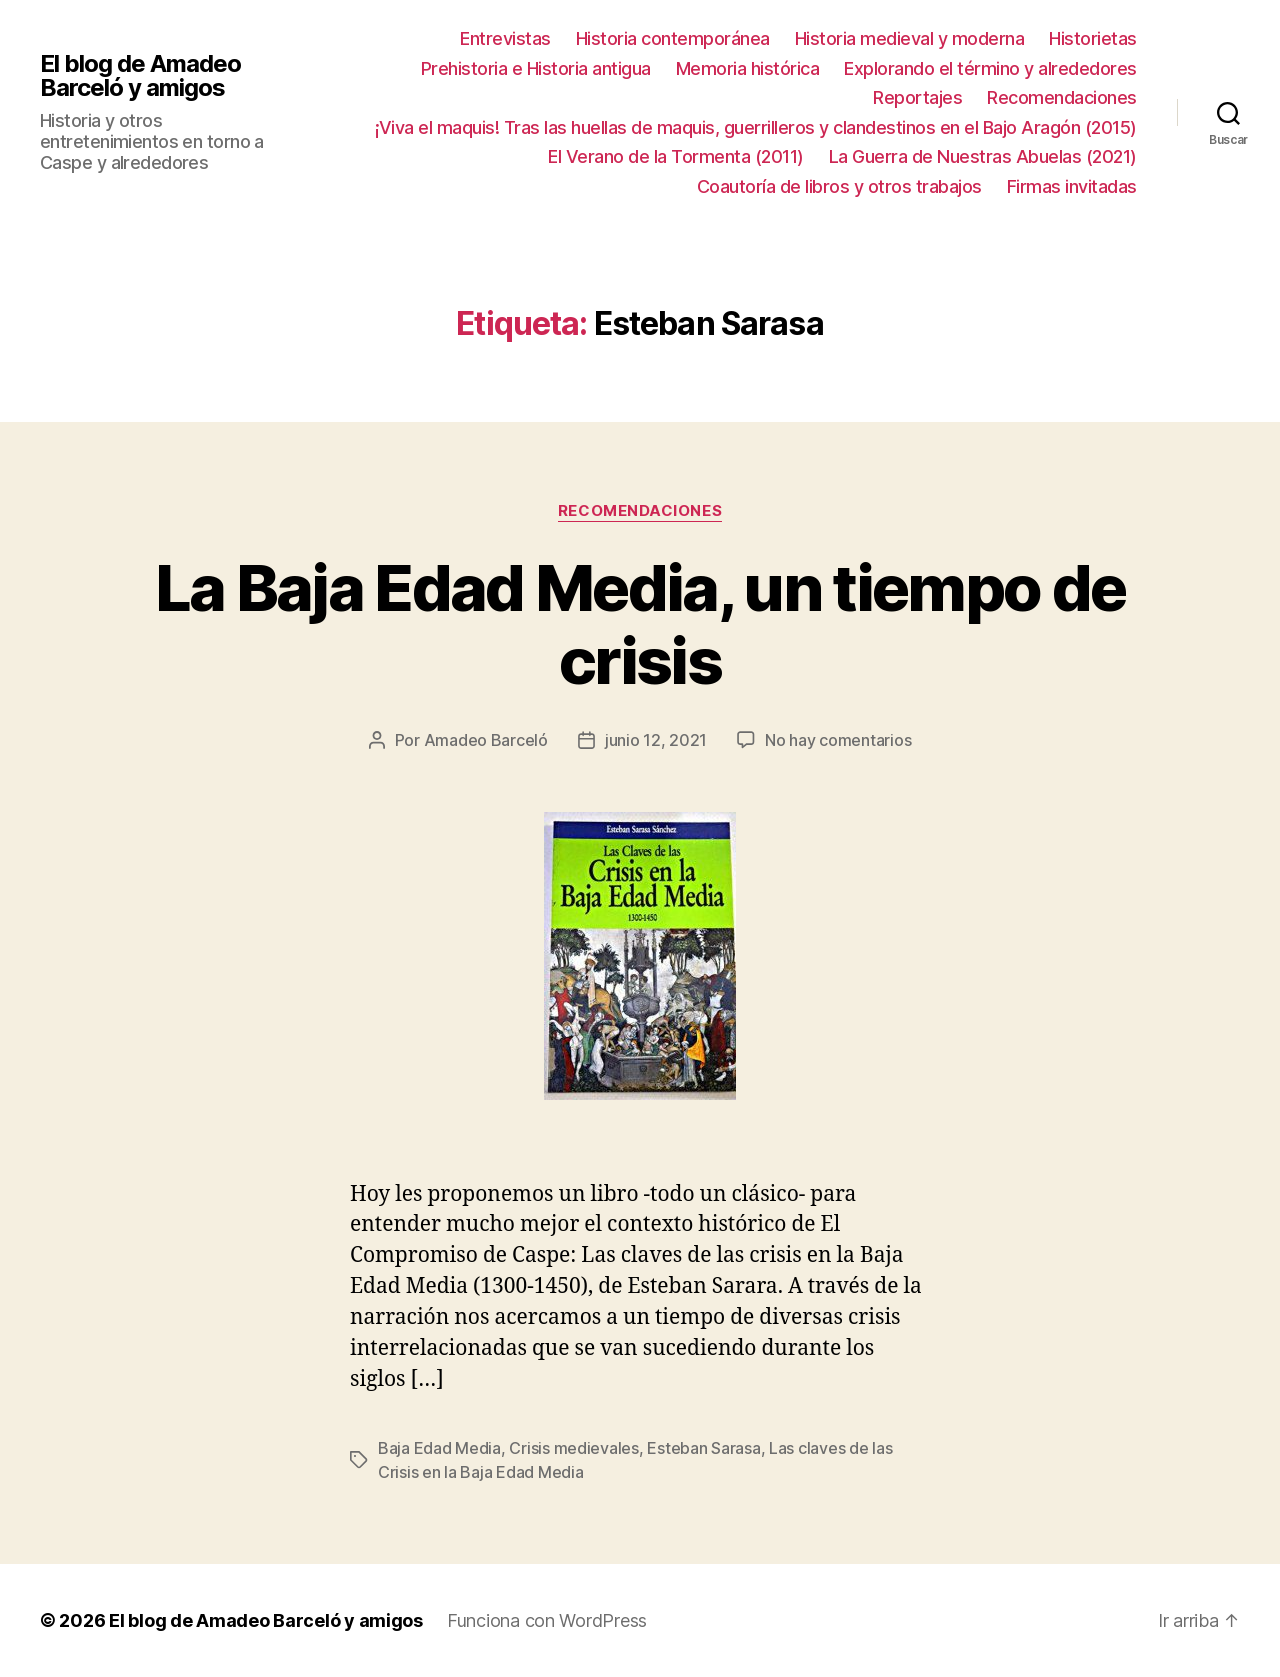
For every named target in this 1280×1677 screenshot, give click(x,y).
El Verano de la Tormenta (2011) (676, 156)
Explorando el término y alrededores (990, 68)
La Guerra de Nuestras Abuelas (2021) (983, 156)
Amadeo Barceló (486, 740)
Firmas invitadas (1072, 186)
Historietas (1093, 38)
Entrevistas (505, 38)
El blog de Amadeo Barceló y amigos (140, 76)
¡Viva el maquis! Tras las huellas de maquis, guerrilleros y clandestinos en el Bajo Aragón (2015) (756, 127)
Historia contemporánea (673, 38)
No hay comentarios (838, 740)
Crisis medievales (573, 1448)
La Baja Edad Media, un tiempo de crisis (640, 624)
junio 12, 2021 (656, 740)
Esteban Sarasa (703, 1448)
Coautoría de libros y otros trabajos (839, 186)
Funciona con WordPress (547, 1620)
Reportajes (917, 97)
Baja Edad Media (439, 1448)
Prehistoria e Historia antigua (536, 68)
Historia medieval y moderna (910, 38)
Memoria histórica (748, 68)
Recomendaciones (1062, 97)
